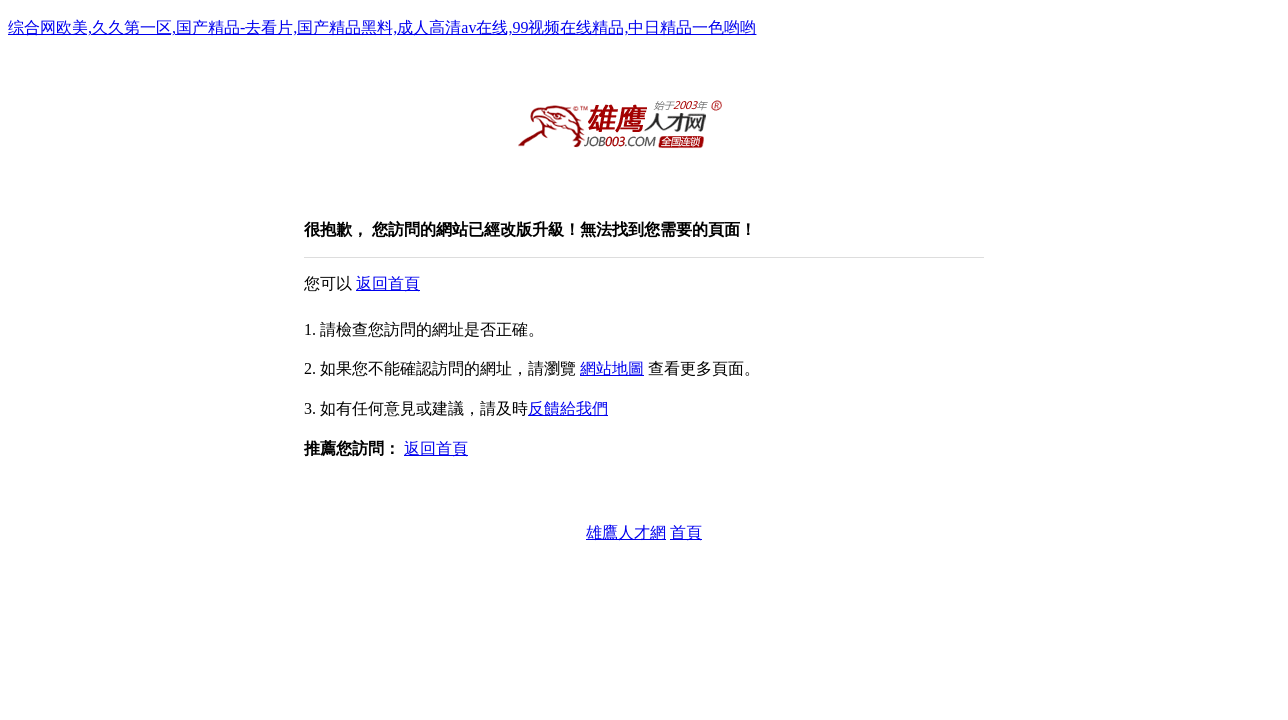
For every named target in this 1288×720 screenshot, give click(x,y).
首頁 (686, 532)
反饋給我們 (568, 408)
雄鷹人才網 (626, 532)
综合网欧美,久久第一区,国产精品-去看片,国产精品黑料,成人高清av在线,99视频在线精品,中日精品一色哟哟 (382, 27)
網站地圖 (612, 368)
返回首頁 (388, 283)
